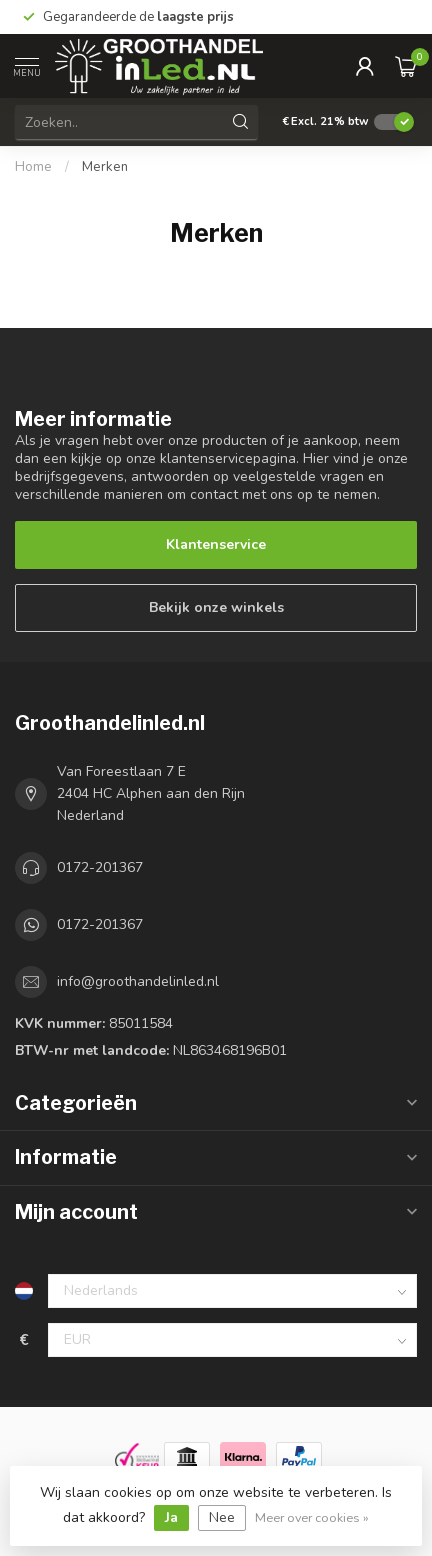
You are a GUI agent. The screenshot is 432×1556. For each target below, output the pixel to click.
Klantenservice (216, 544)
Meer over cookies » (312, 1517)
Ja (171, 1517)
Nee (222, 1517)
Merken (105, 167)
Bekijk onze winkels (216, 607)
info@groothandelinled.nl (138, 981)
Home (33, 167)
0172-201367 (100, 867)
